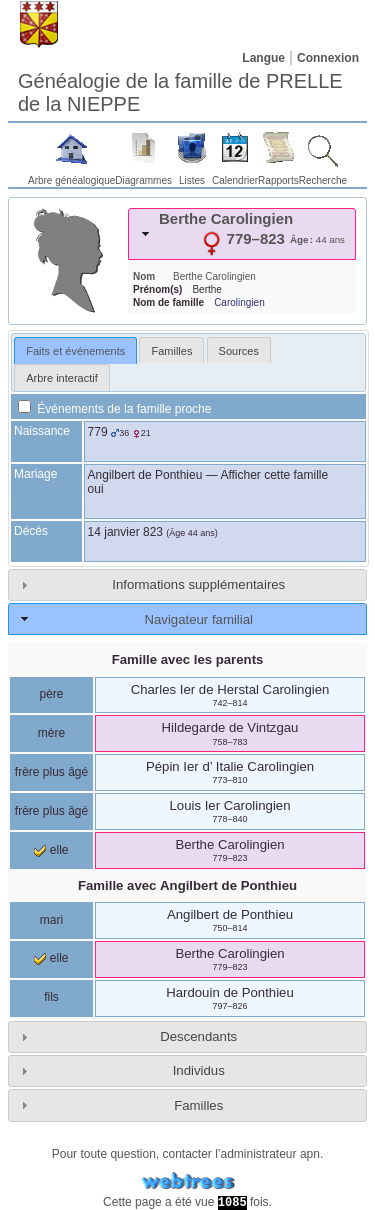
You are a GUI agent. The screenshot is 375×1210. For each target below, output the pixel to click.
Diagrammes (143, 180)
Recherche (323, 180)
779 (98, 432)
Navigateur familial (198, 619)
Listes (192, 180)
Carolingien (239, 302)
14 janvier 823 (125, 532)
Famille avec (187, 885)
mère (51, 733)
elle (51, 850)
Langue (263, 58)
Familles (198, 1105)
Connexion (328, 58)
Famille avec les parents (188, 659)
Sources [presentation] (239, 351)
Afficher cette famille (274, 475)
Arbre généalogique (71, 180)
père (51, 694)
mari (51, 920)
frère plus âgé (51, 772)
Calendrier (235, 180)
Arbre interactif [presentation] (62, 378)
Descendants (198, 1036)
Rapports (278, 180)
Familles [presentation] (171, 351)
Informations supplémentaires (198, 584)
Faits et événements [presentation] (75, 351)
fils (51, 997)
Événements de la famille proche (114, 409)
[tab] (242, 234)
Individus (199, 1070)
